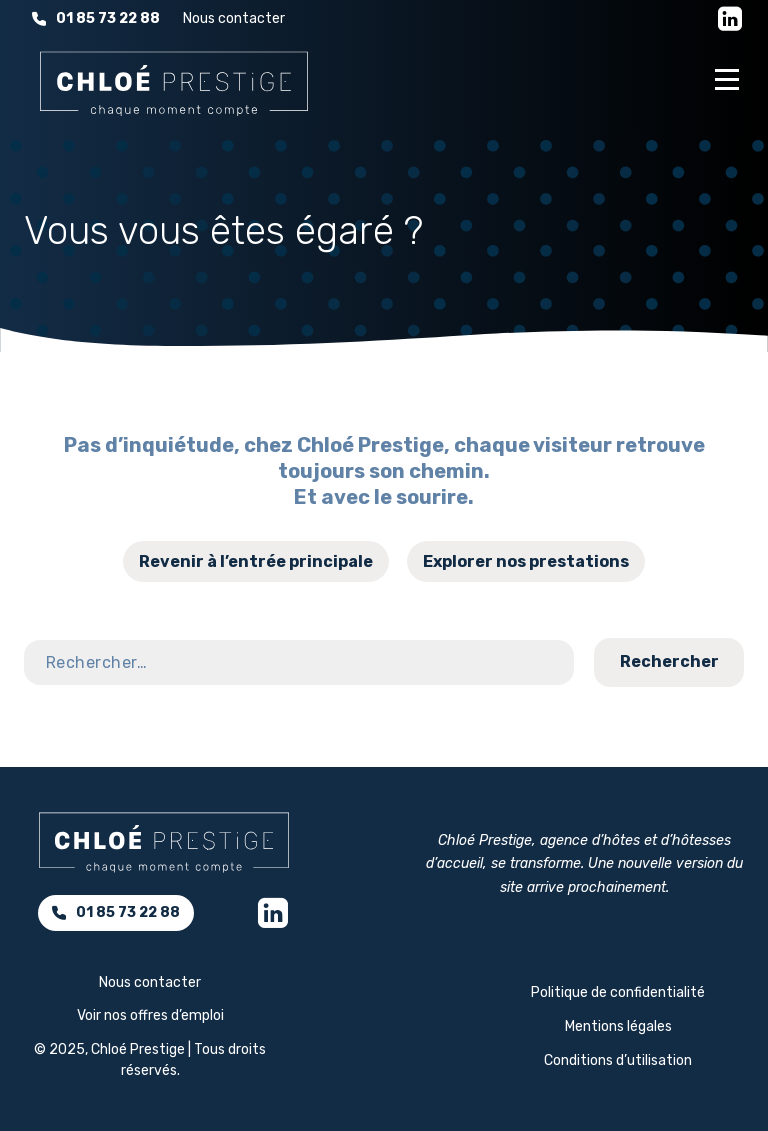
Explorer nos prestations (526, 561)
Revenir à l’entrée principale (256, 561)
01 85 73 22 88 (96, 18)
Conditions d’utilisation (618, 1060)
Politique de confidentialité (618, 992)
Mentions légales (618, 1026)
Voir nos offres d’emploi (150, 1015)
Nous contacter (234, 18)
